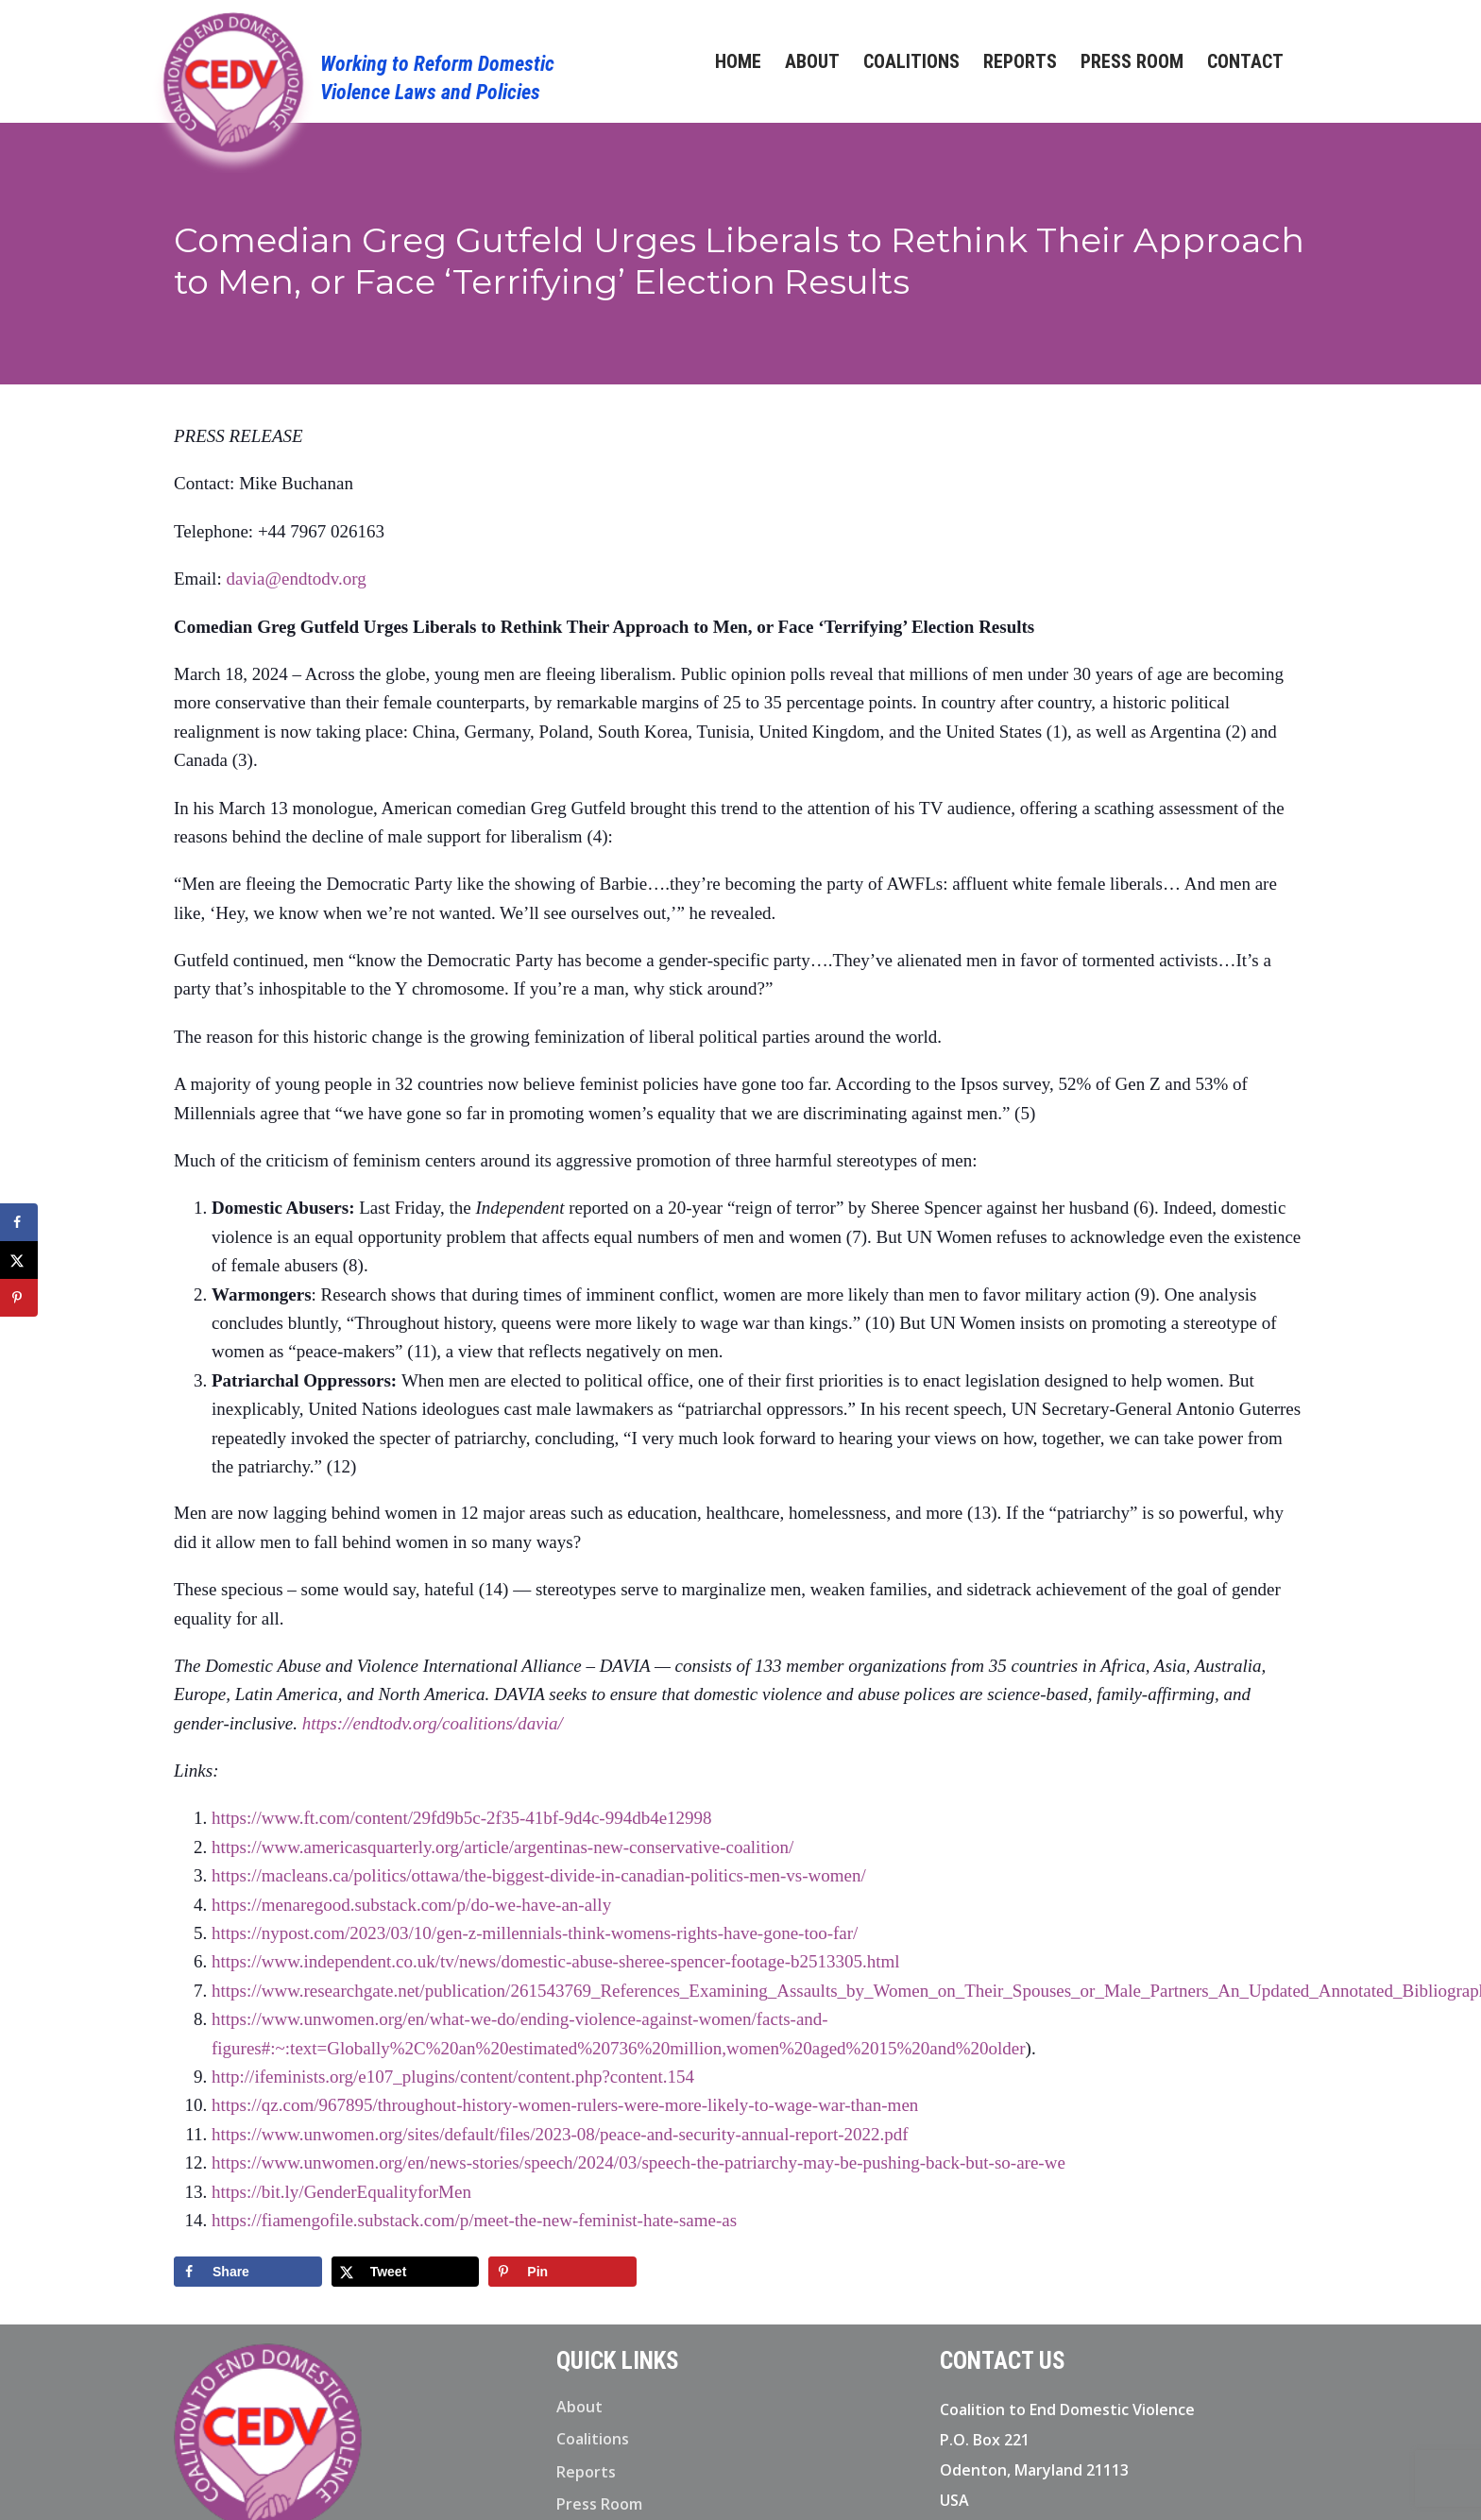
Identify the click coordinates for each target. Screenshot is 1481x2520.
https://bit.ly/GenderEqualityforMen (341, 2192)
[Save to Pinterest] (562, 2271)
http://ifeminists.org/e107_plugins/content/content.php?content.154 (453, 2076)
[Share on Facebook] (248, 2271)
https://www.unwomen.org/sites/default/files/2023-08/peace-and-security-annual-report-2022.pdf (560, 2134)
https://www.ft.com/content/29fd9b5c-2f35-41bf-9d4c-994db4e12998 (462, 1818)
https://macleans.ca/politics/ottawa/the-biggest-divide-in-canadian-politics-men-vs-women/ (539, 1875)
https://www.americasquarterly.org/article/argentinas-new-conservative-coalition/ (502, 1847)
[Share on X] (406, 2271)
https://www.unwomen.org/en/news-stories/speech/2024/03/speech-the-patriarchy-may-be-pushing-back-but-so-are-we (638, 2162)
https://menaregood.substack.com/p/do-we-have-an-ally (411, 1905)
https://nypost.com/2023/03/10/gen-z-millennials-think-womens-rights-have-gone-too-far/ (535, 1933)
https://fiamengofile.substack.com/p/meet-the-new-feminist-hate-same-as (474, 2220)
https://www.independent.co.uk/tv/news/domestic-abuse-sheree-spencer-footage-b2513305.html (556, 1961)
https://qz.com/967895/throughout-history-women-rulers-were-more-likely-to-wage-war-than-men (565, 2105)
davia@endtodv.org (296, 578)
